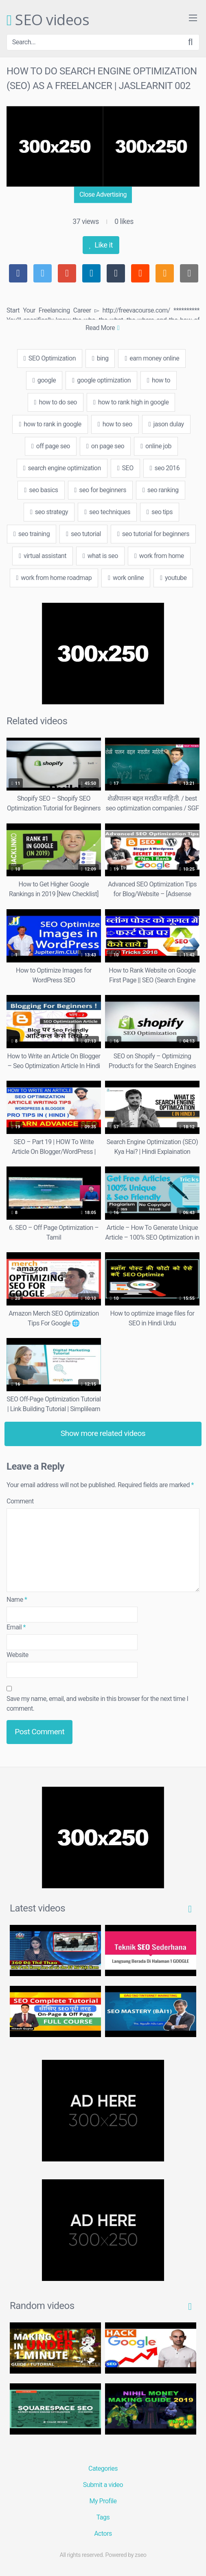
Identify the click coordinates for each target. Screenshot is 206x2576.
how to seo (115, 424)
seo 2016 (165, 468)
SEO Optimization (50, 358)
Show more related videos (103, 1433)
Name (17, 1599)
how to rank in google (50, 424)
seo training (31, 534)
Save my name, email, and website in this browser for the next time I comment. (97, 1703)
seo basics (41, 490)
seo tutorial (83, 534)
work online (126, 578)
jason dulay (166, 424)
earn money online (152, 358)
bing (100, 358)
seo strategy (49, 512)
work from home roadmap (54, 578)
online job (155, 446)
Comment (20, 1501)
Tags (103, 2517)
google (44, 380)
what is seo (100, 556)
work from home (159, 556)
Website (17, 1655)
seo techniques (107, 512)
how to (158, 380)
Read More (102, 328)
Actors (103, 2533)
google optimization (101, 380)
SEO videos (48, 20)
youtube (173, 578)
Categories (103, 2468)
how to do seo (55, 402)
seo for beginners (100, 490)
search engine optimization (62, 468)
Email (16, 1627)
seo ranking (160, 490)
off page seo (50, 446)
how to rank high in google (131, 402)
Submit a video (103, 2485)
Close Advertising (103, 194)
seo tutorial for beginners (153, 534)
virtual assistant (42, 556)
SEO (125, 468)
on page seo (105, 446)
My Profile (103, 2501)
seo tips (160, 512)
